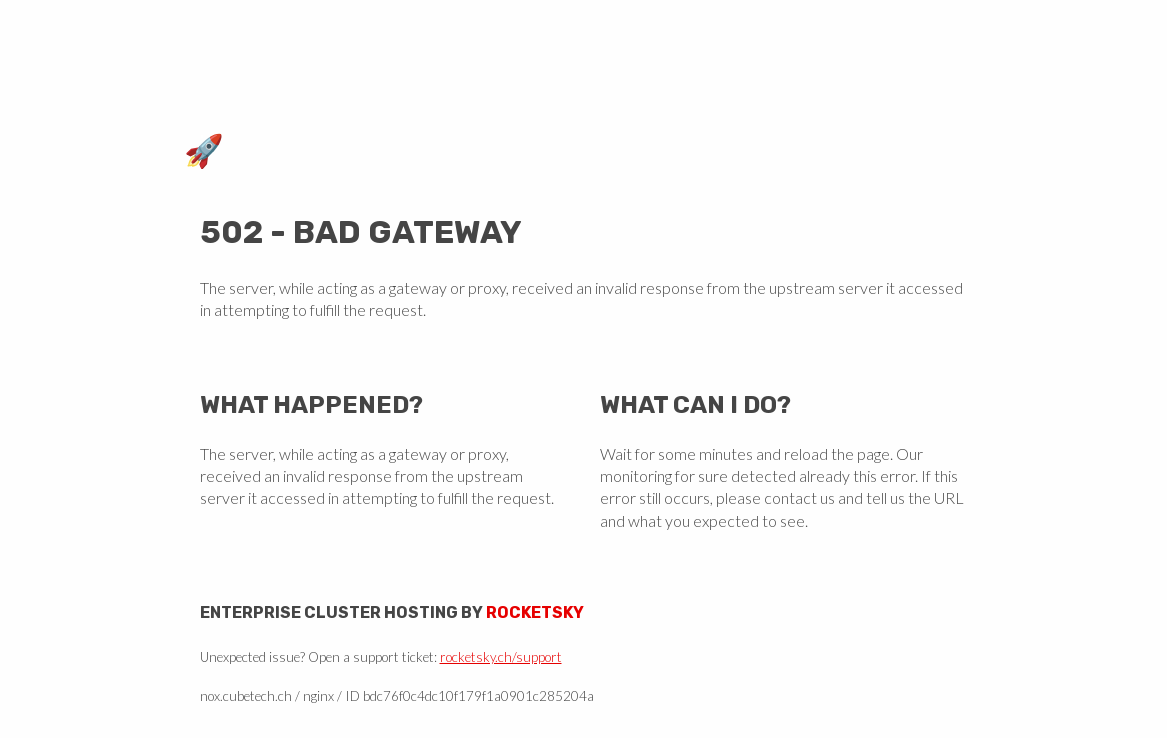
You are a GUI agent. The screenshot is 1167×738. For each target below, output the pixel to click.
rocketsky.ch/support (501, 657)
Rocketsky (535, 612)
